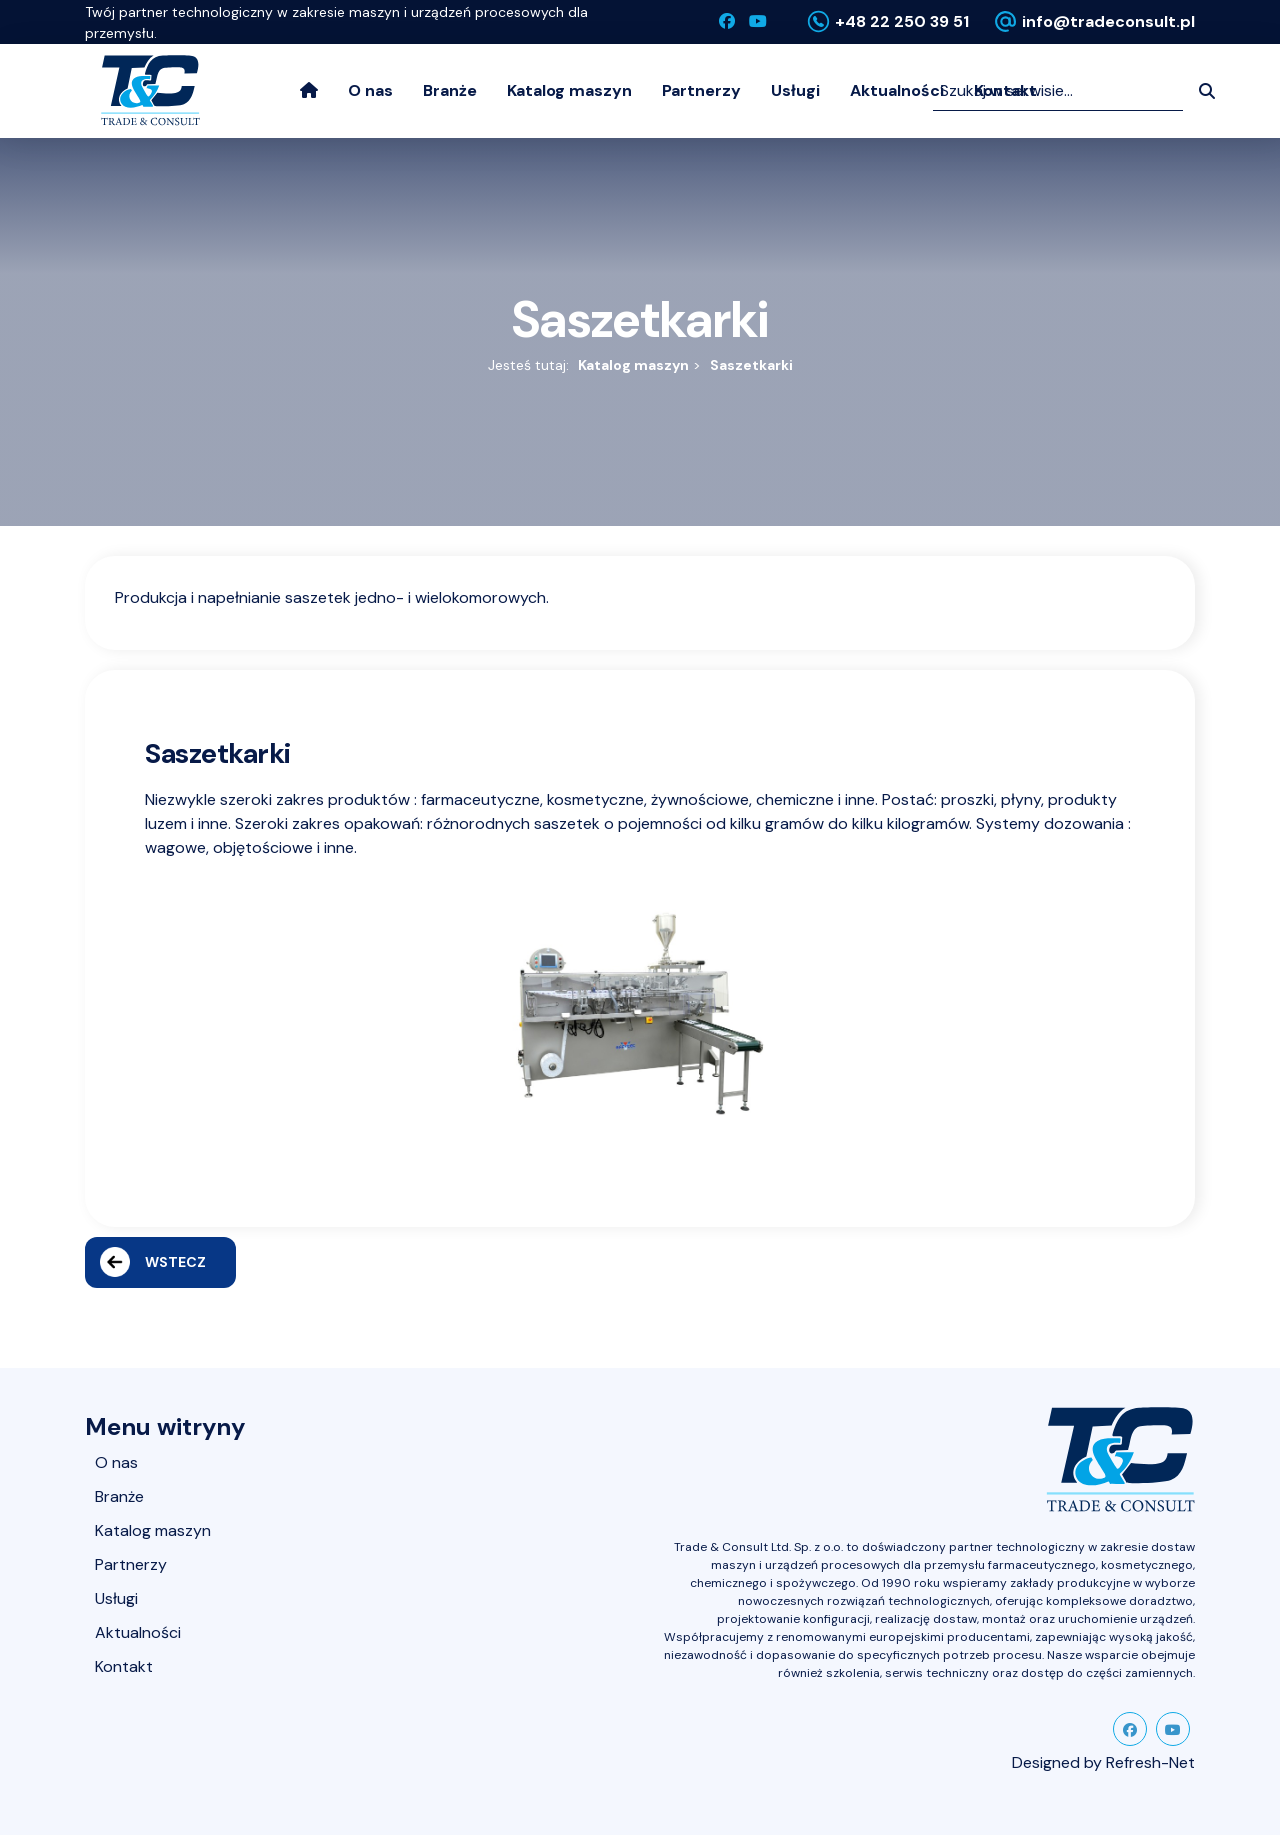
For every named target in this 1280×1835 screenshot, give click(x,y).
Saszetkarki (751, 365)
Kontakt (124, 1666)
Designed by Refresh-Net (1103, 1762)
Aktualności (897, 90)
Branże (450, 90)
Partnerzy (701, 90)
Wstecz (153, 1262)
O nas (370, 90)
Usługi (795, 90)
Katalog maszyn (569, 90)
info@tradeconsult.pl (1108, 21)
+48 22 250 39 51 (902, 21)
